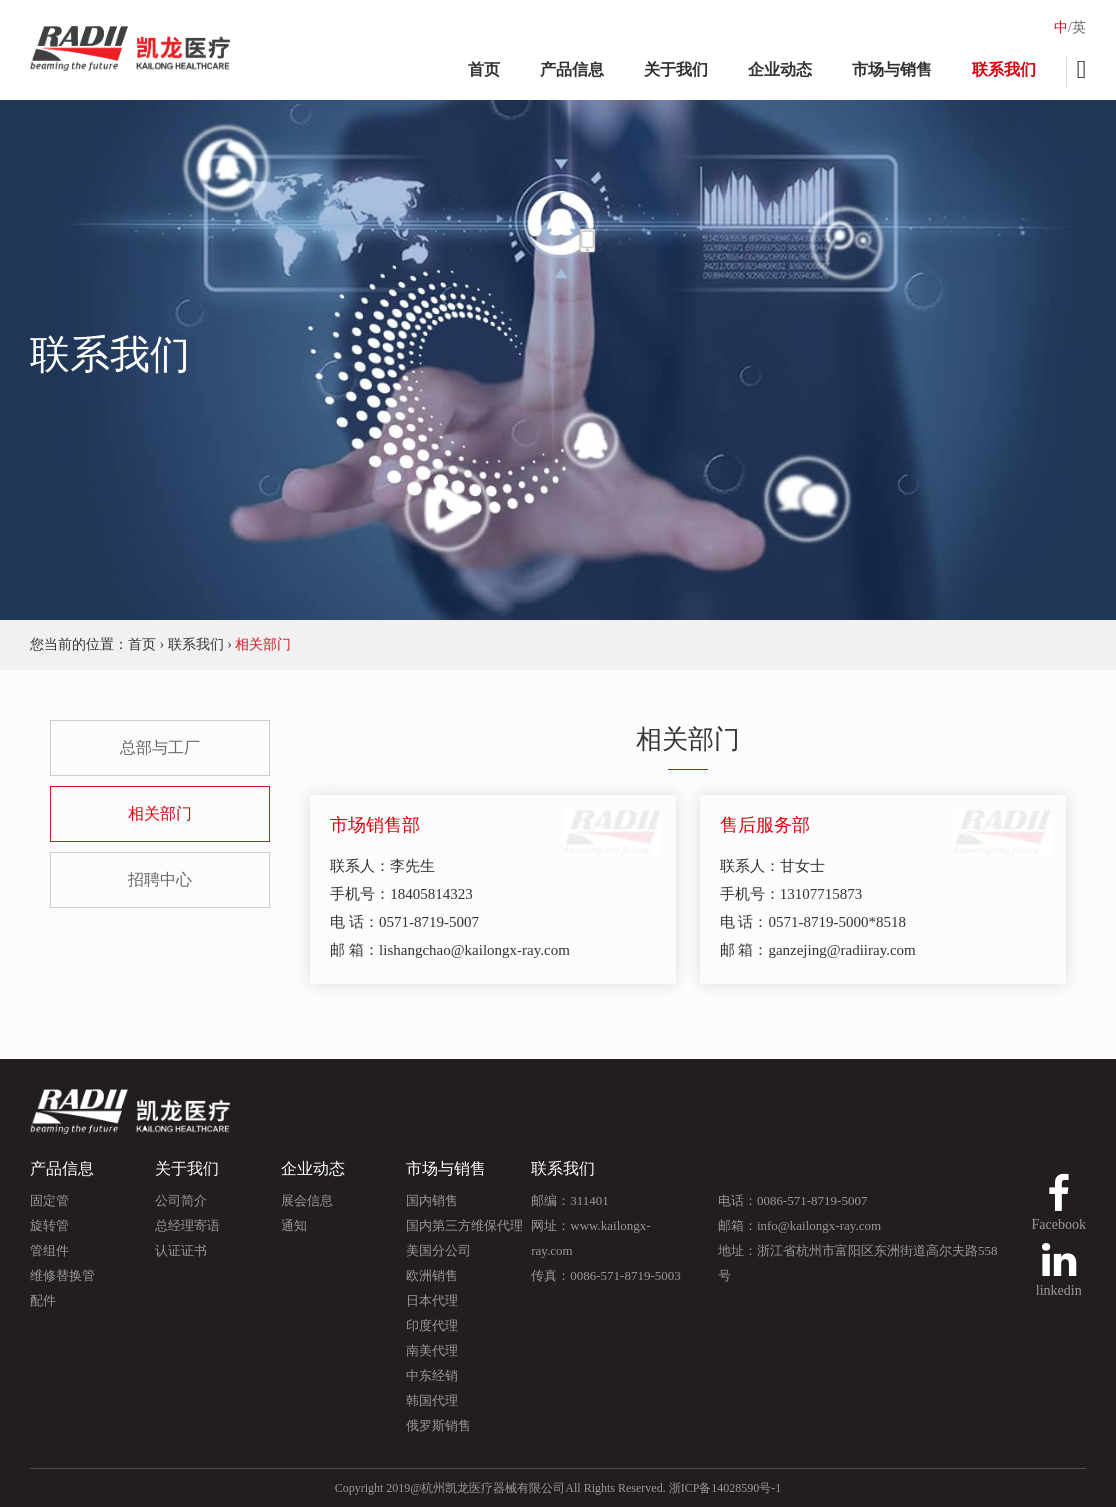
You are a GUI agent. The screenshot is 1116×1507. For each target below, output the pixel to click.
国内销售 (432, 1200)
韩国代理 (432, 1400)
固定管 (49, 1200)
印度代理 (432, 1325)
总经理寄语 (187, 1225)
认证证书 (181, 1250)
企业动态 (780, 69)
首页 (484, 69)
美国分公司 (438, 1250)
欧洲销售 (432, 1275)
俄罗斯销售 (438, 1425)
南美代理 (432, 1350)
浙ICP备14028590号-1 (725, 1488)
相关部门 (160, 813)
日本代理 (432, 1300)
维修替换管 (62, 1275)
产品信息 (572, 69)
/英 (1077, 27)
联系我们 (1004, 69)
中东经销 (432, 1375)
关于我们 (676, 69)
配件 (43, 1300)
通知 (294, 1225)
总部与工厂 (160, 747)
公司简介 (181, 1200)
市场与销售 (892, 69)
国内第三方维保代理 (464, 1225)
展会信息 (307, 1200)
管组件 (49, 1250)
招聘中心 (160, 879)
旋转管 (49, 1225)
